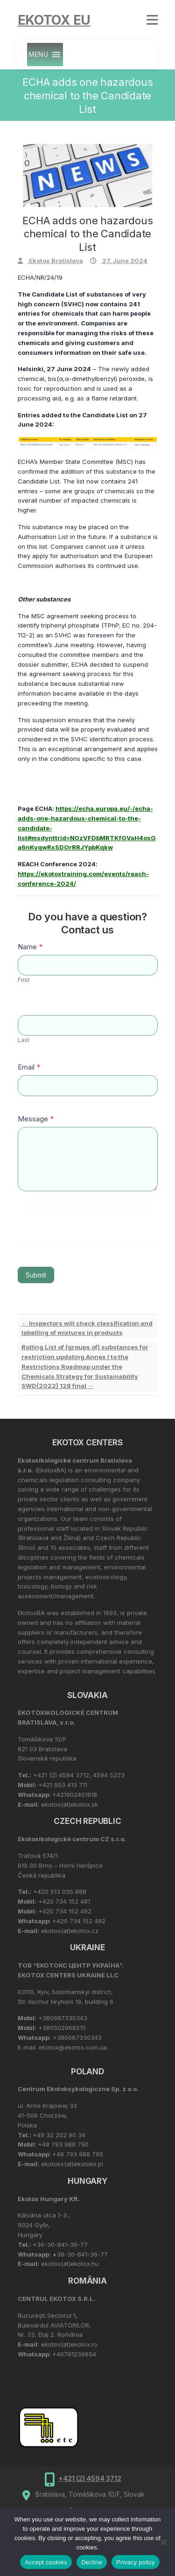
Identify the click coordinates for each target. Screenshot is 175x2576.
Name (30, 946)
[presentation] (88, 1227)
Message (36, 1118)
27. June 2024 (124, 260)
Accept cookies (46, 2562)
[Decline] (163, 2542)
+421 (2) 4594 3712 (89, 2478)
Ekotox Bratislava (55, 260)
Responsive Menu (152, 20)
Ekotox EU (54, 20)
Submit (36, 1275)
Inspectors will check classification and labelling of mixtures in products (87, 1328)
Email (29, 1067)
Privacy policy (135, 2562)
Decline (91, 2562)
